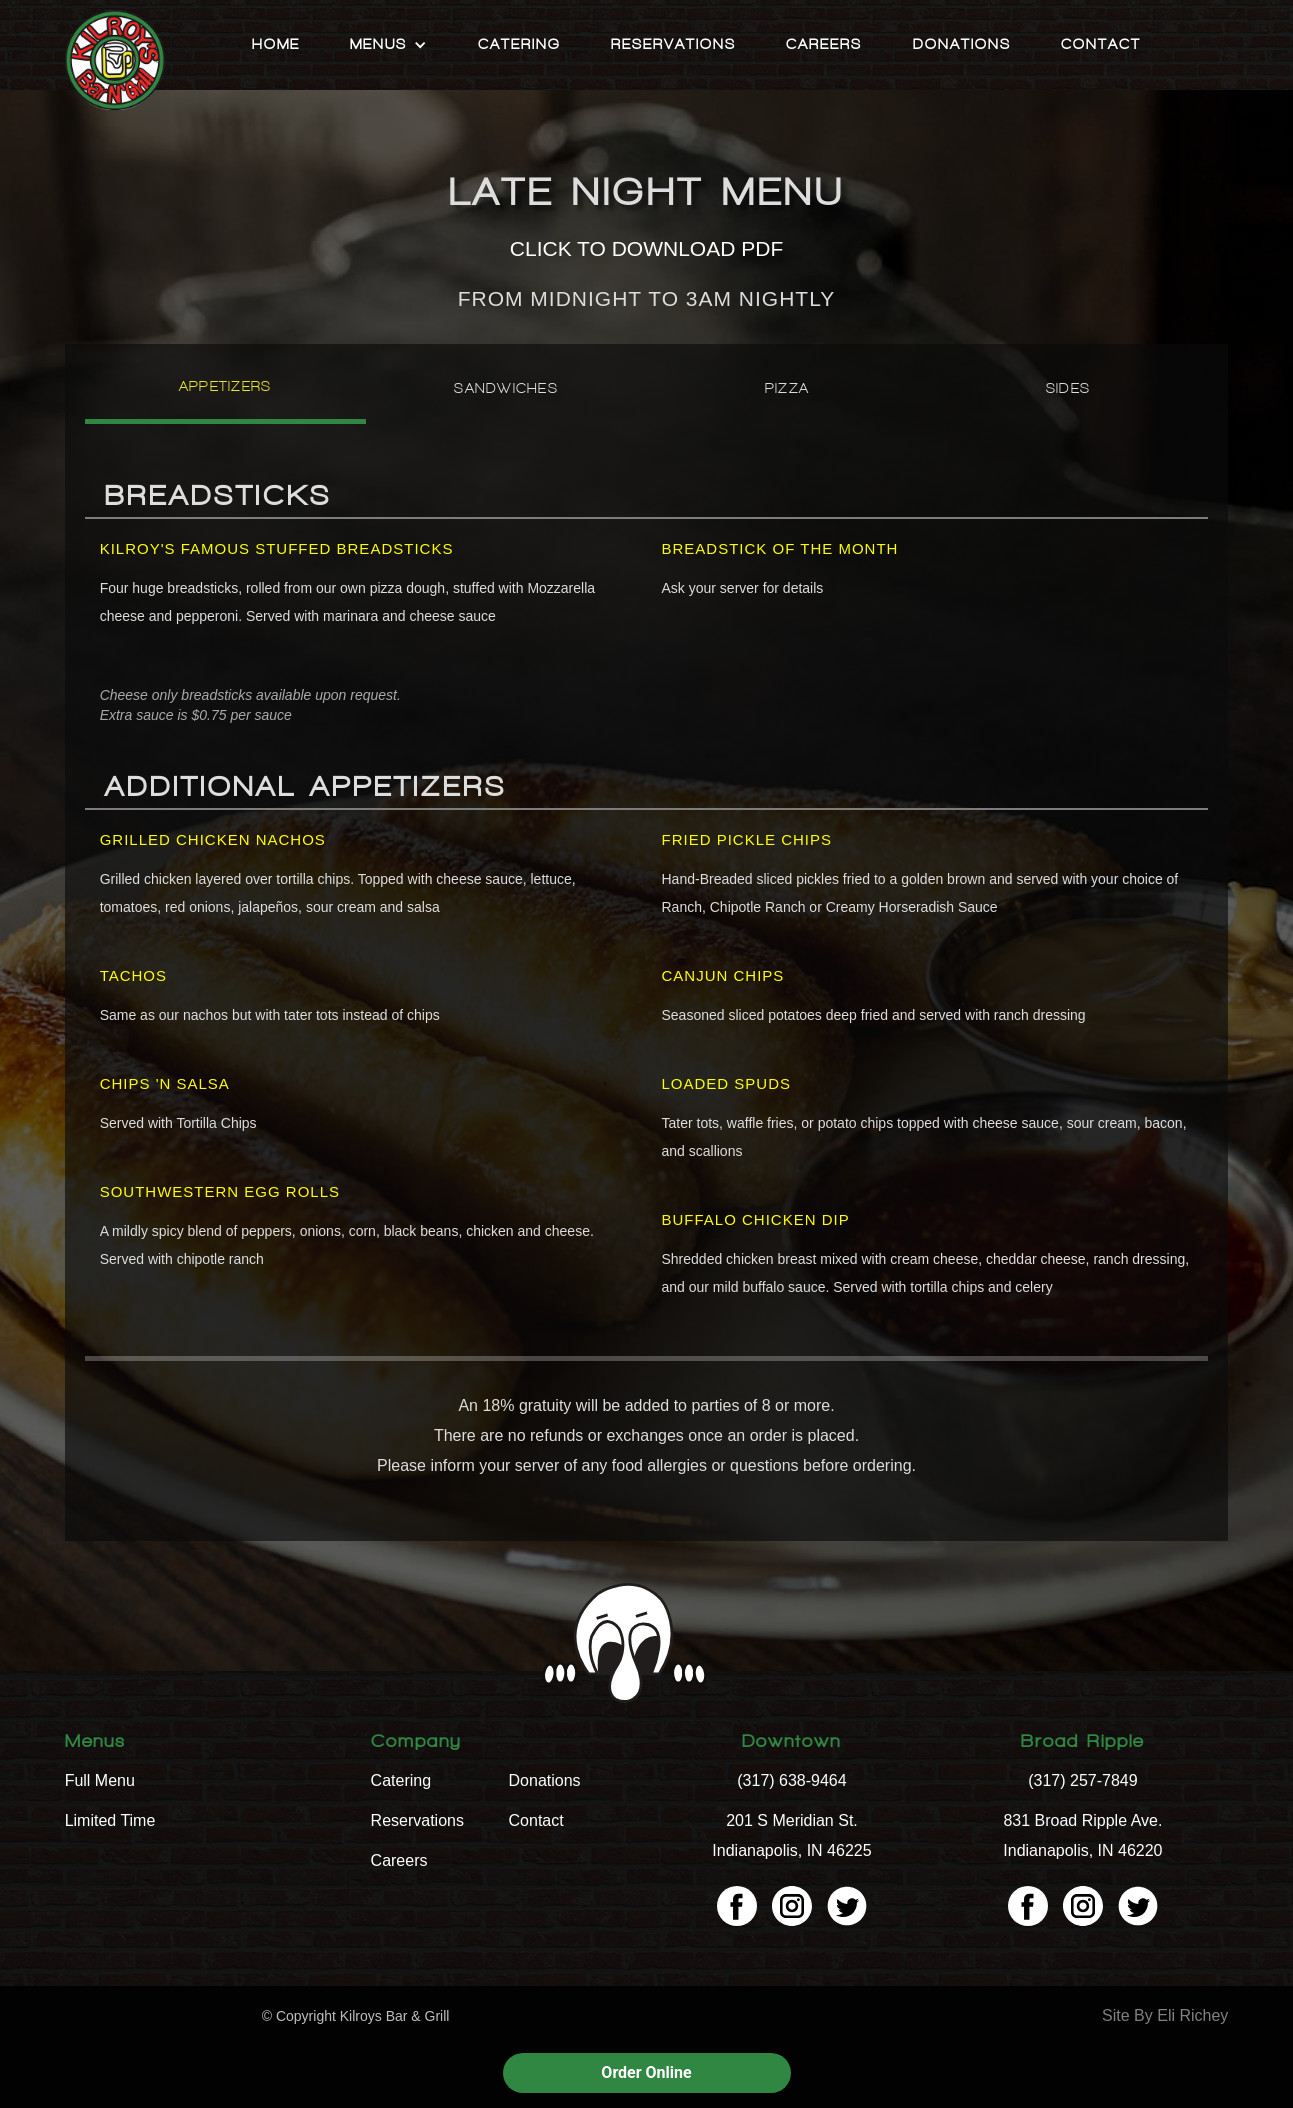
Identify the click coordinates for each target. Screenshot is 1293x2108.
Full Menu (100, 1780)
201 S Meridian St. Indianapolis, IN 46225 (791, 1835)
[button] (388, 45)
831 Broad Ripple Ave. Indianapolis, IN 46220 (1082, 1835)
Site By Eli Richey (1165, 2015)
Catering (519, 44)
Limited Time (110, 1820)
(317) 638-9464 (791, 1780)
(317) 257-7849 (1082, 1780)
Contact (1101, 44)
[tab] (225, 394)
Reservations (673, 44)
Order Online (646, 2072)
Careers (824, 44)
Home (276, 44)
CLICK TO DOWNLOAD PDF (646, 248)
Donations (962, 44)
